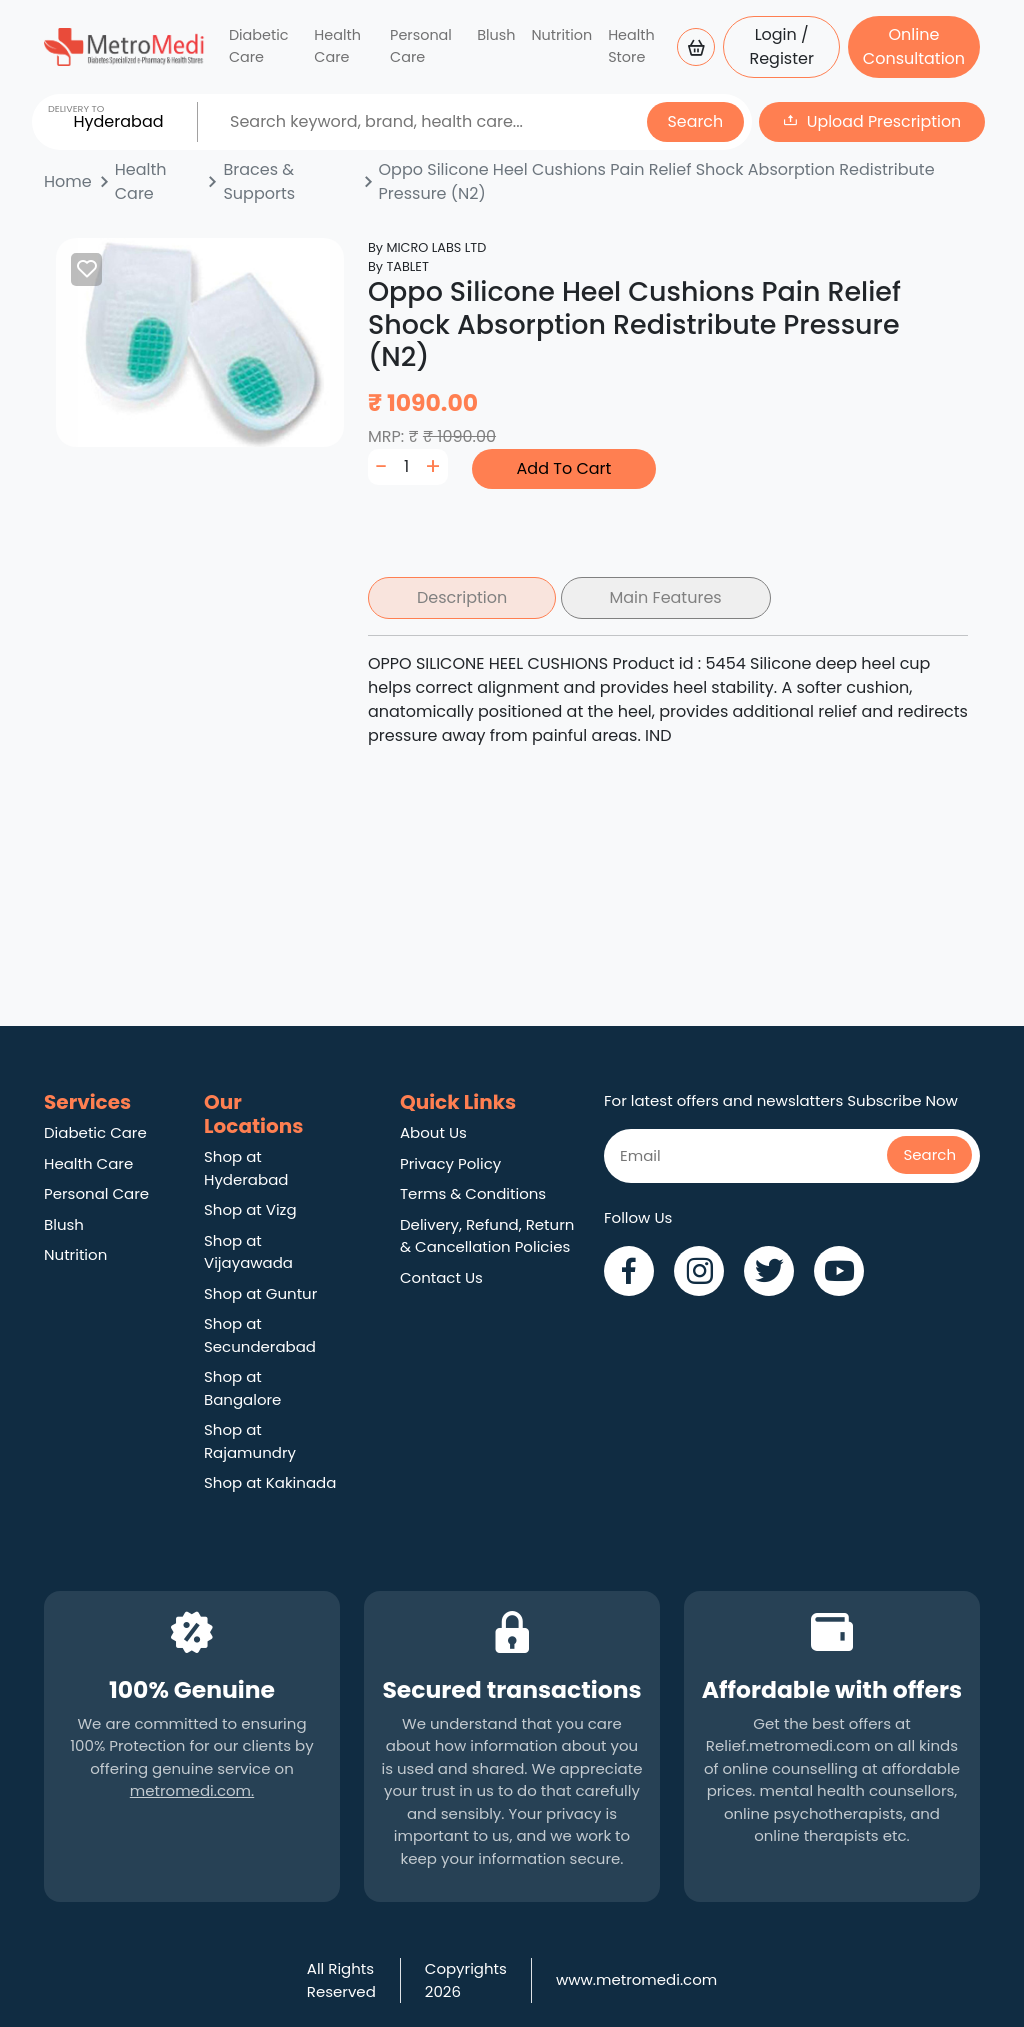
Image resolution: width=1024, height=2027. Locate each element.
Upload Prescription (884, 121)
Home (68, 181)
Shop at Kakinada (270, 1482)
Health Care (337, 46)
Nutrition (561, 35)
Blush (496, 35)
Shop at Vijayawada (248, 1252)
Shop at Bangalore (242, 1388)
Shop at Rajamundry (250, 1441)
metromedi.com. (192, 1790)
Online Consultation (914, 46)
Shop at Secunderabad (260, 1335)
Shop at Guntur (260, 1293)
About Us (433, 1132)
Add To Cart (564, 468)
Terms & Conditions (473, 1193)
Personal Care (421, 46)
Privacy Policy (450, 1163)
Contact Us (441, 1277)
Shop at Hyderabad (246, 1168)
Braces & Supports (259, 181)
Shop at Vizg (250, 1209)
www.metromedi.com (636, 1979)
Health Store (631, 46)
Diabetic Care (259, 46)
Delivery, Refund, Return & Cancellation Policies (487, 1236)
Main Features (666, 597)
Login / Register (781, 46)
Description (462, 597)
